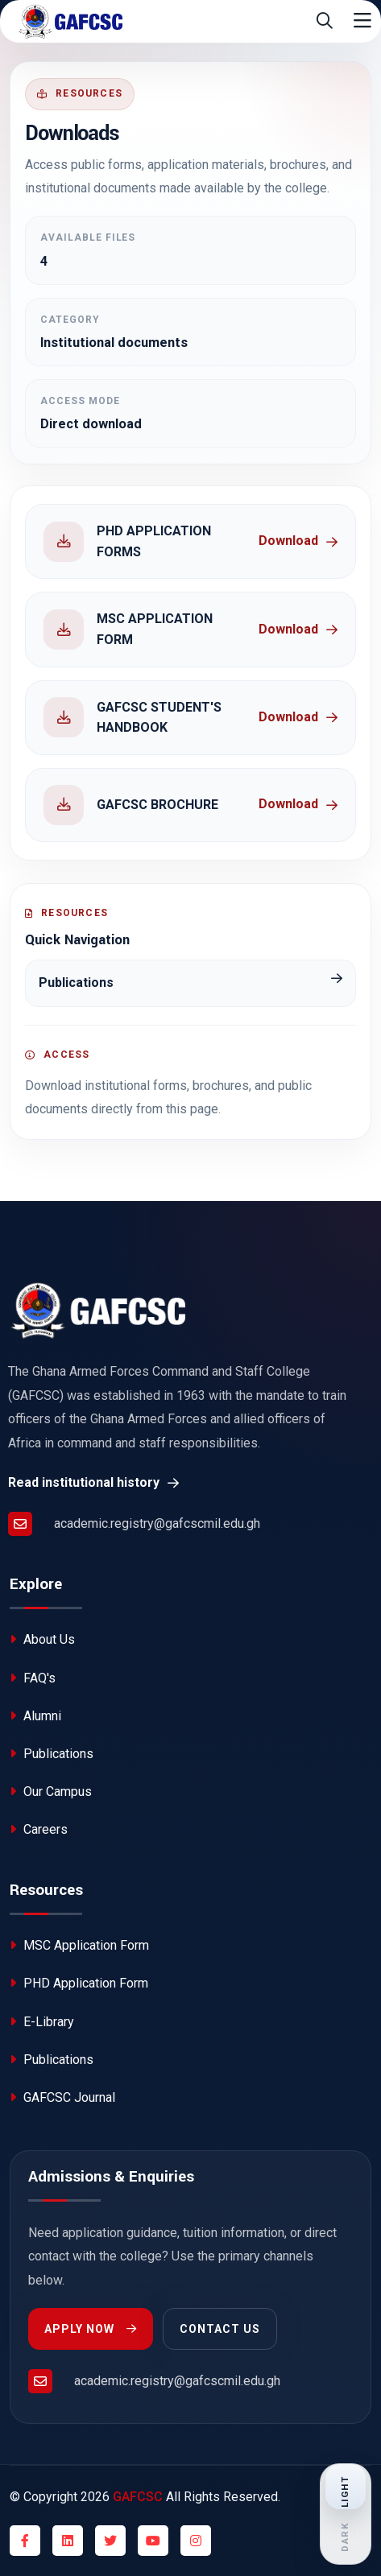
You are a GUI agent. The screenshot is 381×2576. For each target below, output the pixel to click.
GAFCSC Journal (62, 2097)
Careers (39, 1829)
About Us (42, 1639)
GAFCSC (138, 2496)
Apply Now (90, 2328)
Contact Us (220, 2328)
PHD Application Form (79, 1983)
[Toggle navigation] (362, 20)
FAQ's (33, 1678)
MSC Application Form (79, 1945)
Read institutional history (93, 1482)
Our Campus (51, 1791)
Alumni (35, 1716)
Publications (51, 1753)
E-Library (42, 2021)
